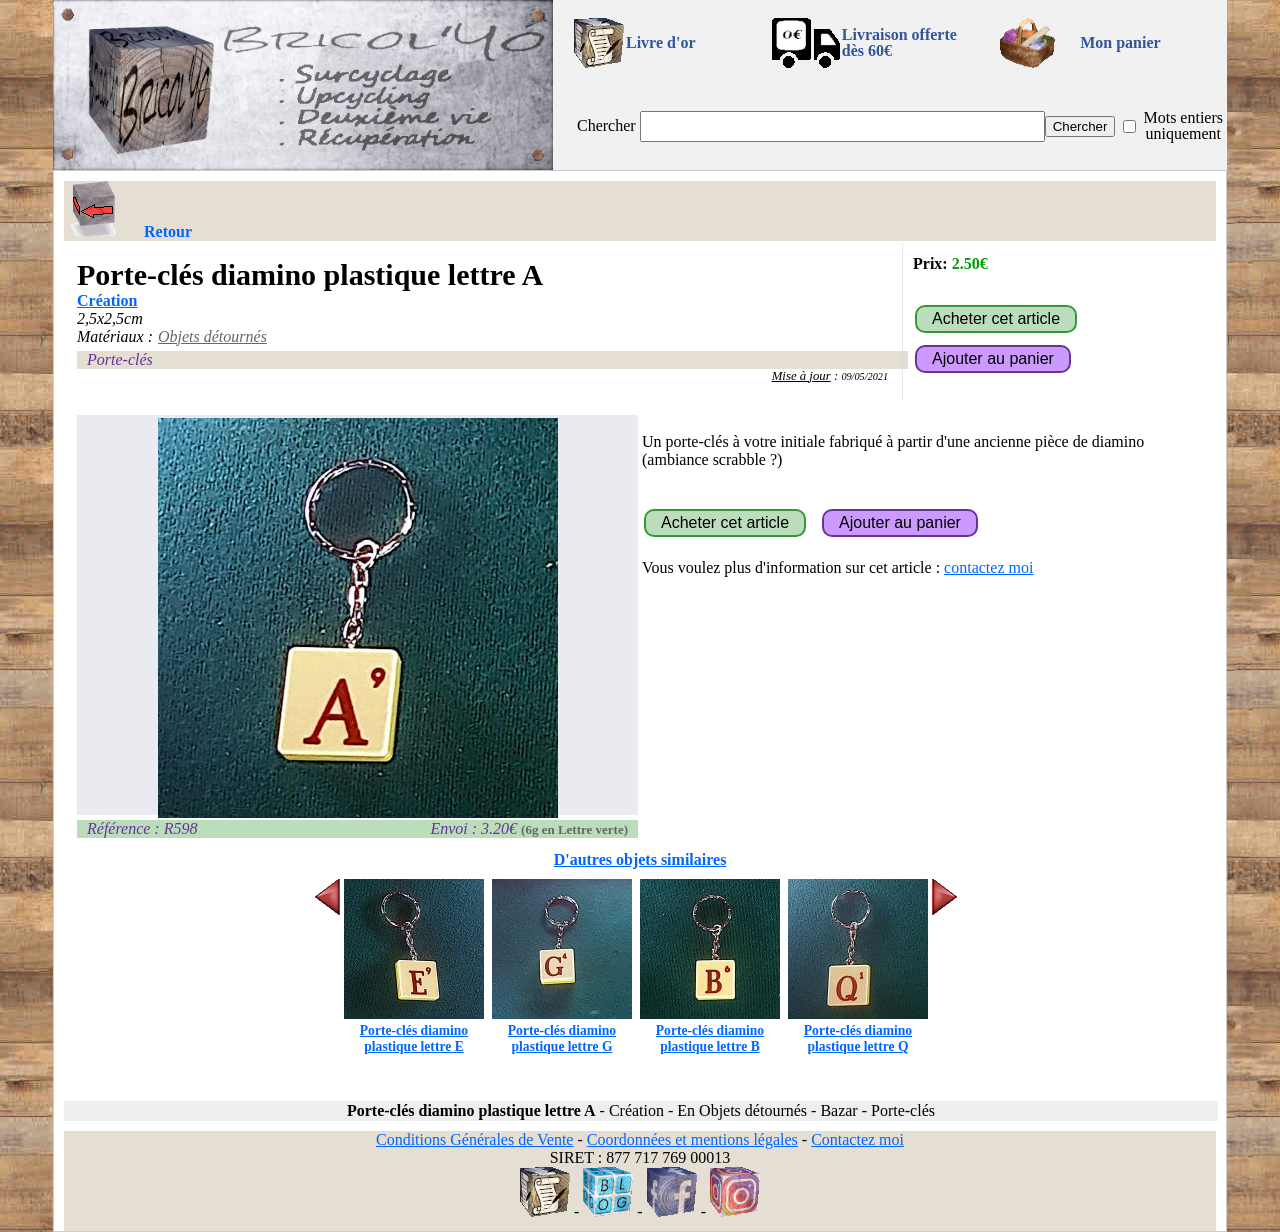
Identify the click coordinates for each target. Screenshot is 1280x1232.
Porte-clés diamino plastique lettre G (562, 1030)
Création (107, 300)
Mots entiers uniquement (1183, 125)
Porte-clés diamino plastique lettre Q (858, 1030)
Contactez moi (857, 1139)
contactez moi (988, 567)
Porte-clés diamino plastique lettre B (710, 1030)
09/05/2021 (864, 376)
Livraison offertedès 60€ (899, 42)
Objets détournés (212, 336)
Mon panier (1120, 42)
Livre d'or (660, 42)
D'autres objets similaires (640, 859)
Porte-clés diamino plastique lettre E (414, 1030)
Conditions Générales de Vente (474, 1139)
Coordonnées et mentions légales (692, 1139)
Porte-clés (120, 359)
